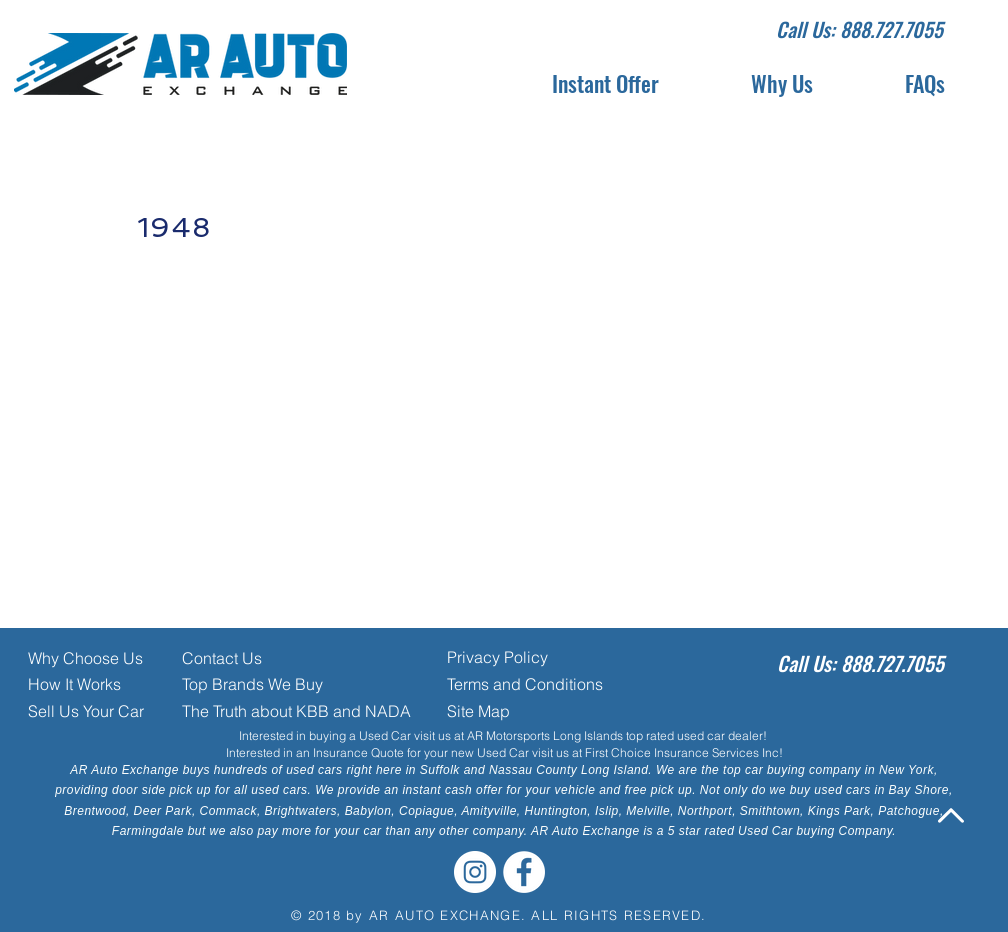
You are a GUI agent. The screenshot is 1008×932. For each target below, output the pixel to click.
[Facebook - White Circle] (524, 872)
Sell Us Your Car (86, 711)
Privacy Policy (497, 657)
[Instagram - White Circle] (475, 872)
